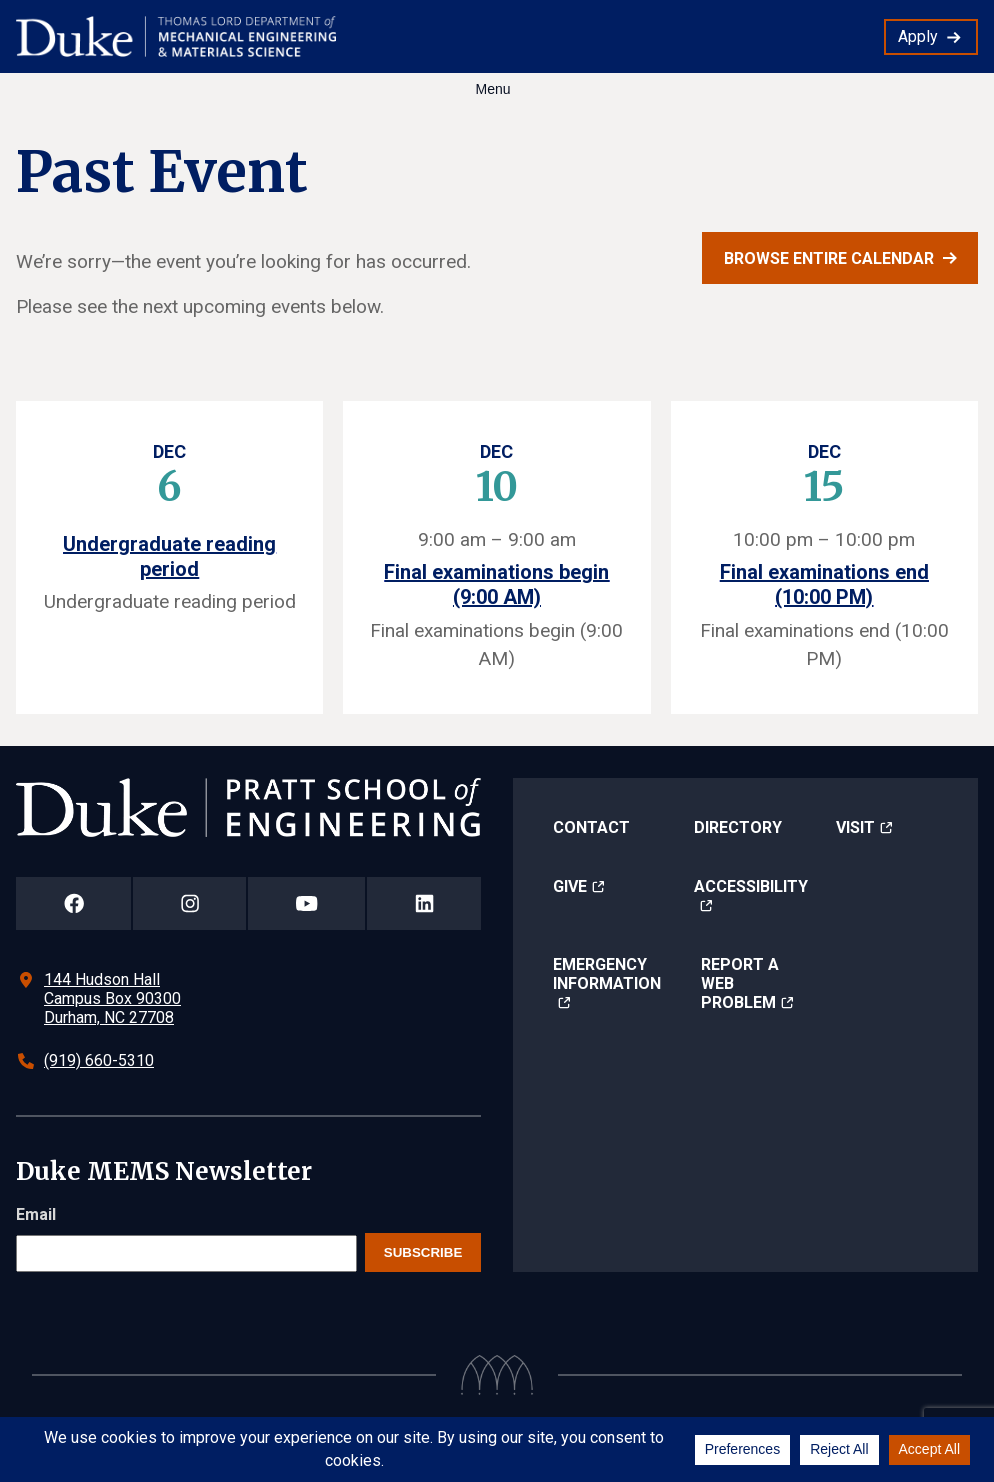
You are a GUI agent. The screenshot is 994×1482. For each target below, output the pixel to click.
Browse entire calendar (829, 258)
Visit (855, 827)
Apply (918, 36)
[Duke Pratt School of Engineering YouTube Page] (306, 903)
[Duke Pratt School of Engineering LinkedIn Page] (424, 903)
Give (570, 886)
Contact (591, 827)
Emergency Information (607, 974)
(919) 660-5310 (99, 1060)
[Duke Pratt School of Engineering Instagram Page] (189, 903)
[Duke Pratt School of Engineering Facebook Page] (73, 903)
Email (36, 1214)
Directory (738, 827)
